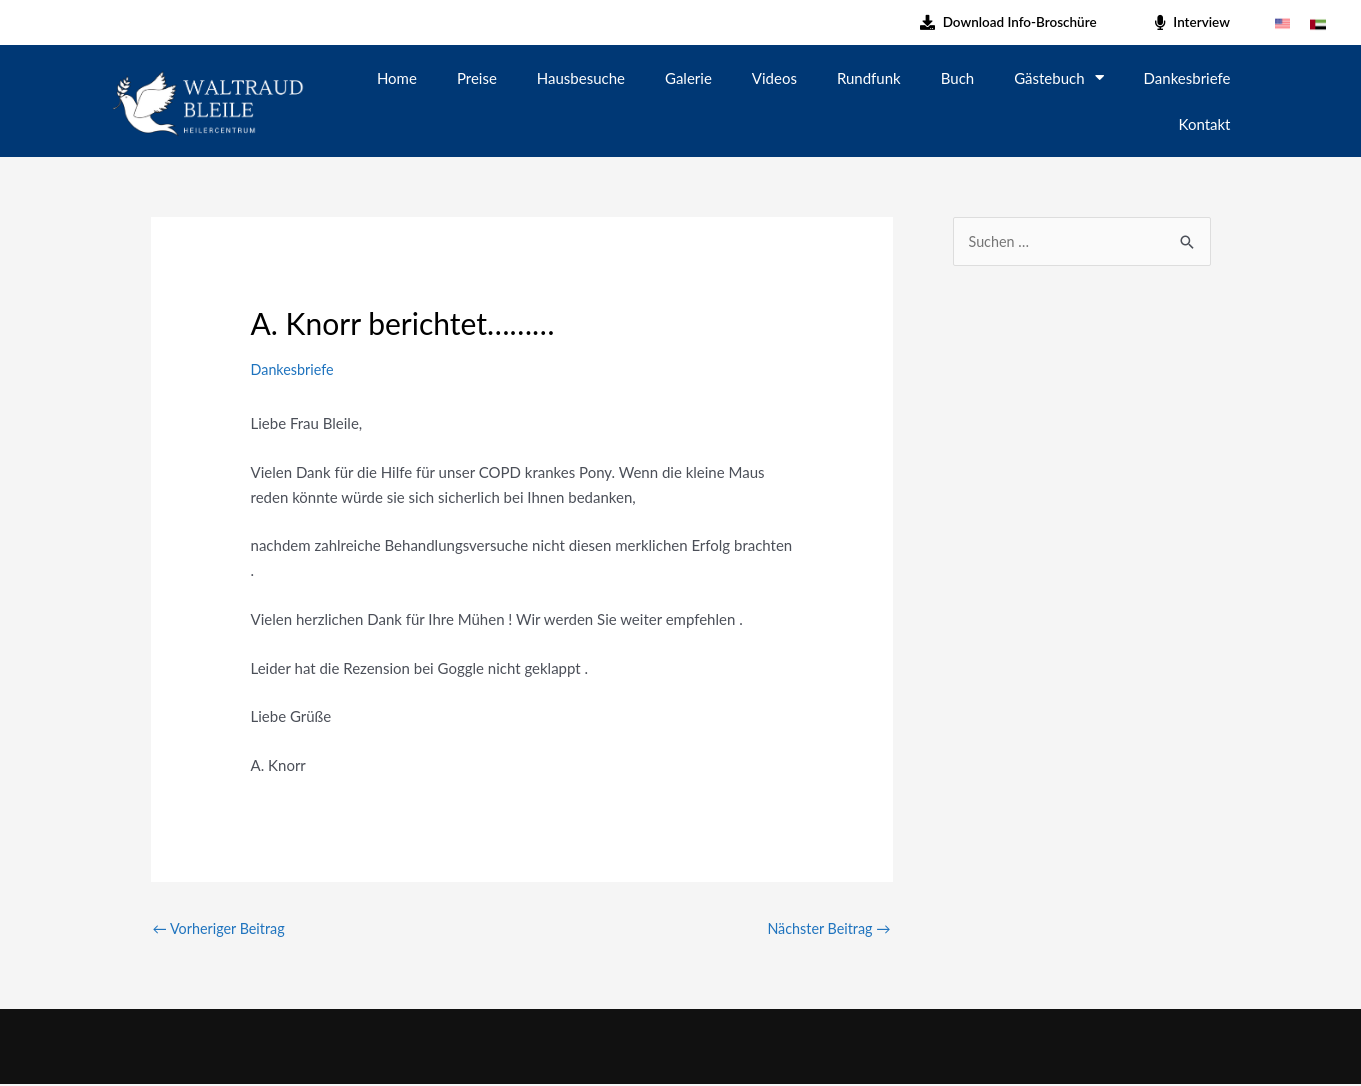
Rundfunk (869, 78)
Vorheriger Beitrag (222, 929)
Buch (957, 78)
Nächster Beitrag (826, 929)
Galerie (688, 78)
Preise (477, 78)
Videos (774, 78)
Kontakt (1205, 124)
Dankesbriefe (1187, 78)
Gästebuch (1058, 77)
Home (397, 78)
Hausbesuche (581, 78)
